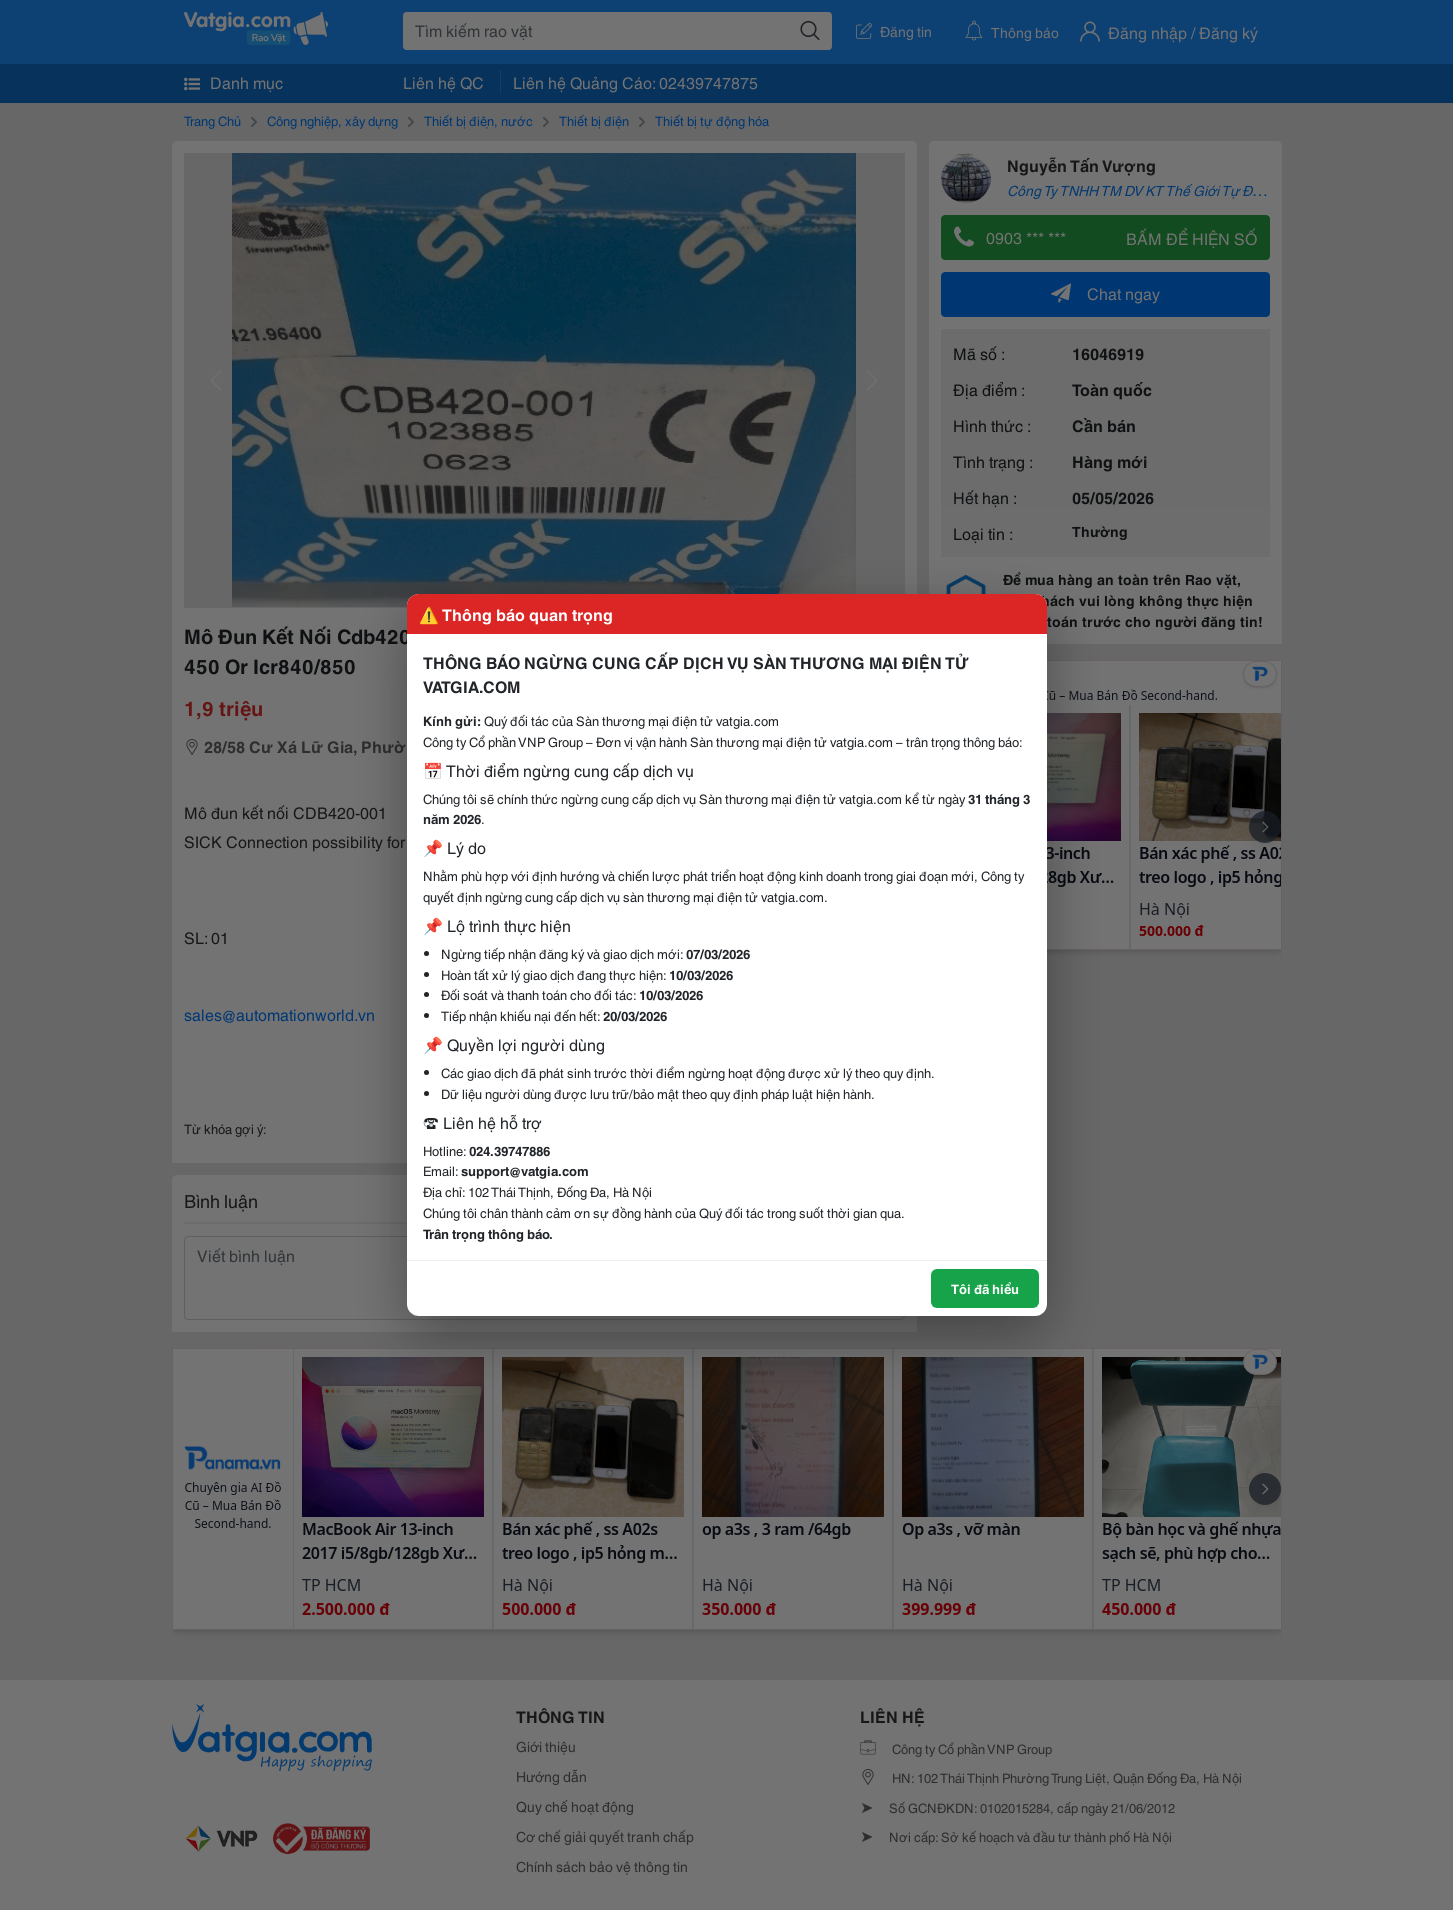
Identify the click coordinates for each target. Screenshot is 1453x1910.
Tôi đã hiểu (985, 1288)
